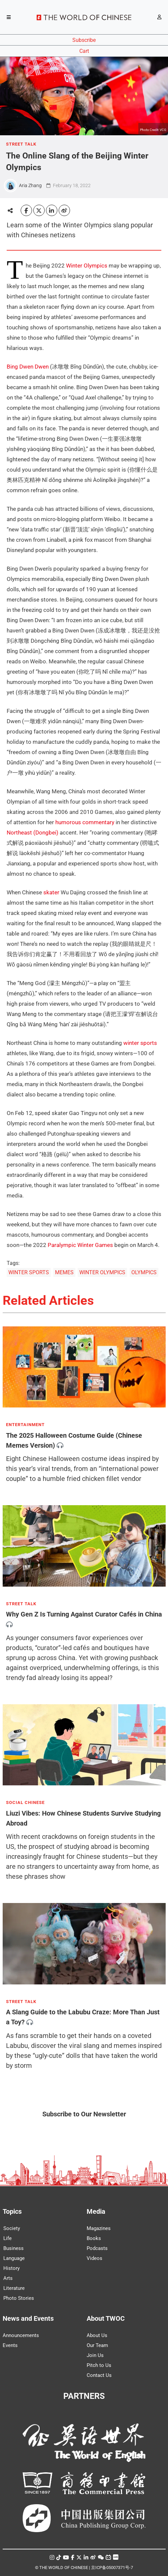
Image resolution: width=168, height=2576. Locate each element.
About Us (97, 2335)
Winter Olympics (86, 265)
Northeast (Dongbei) (32, 832)
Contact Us (99, 2375)
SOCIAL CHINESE (25, 1802)
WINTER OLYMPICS (102, 1272)
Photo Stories (18, 2298)
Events (10, 2345)
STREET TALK (21, 144)
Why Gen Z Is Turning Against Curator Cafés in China (84, 1615)
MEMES (64, 1272)
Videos (94, 2258)
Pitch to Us (99, 2365)
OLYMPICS (144, 1272)
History (11, 2268)
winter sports (140, 1043)
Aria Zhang (30, 185)
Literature (14, 2288)
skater (51, 892)
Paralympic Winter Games (80, 1245)
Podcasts (97, 2248)
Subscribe (84, 40)
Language (14, 2258)
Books (94, 2238)
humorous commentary (84, 822)
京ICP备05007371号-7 (112, 2567)
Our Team (97, 2345)
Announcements (21, 2335)
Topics (12, 2211)
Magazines (99, 2228)
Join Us (95, 2355)
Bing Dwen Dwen (28, 366)
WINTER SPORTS (28, 1272)
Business (13, 2248)
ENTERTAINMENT (25, 1424)
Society (11, 2228)
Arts (8, 2278)
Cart (84, 51)
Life (7, 2238)
